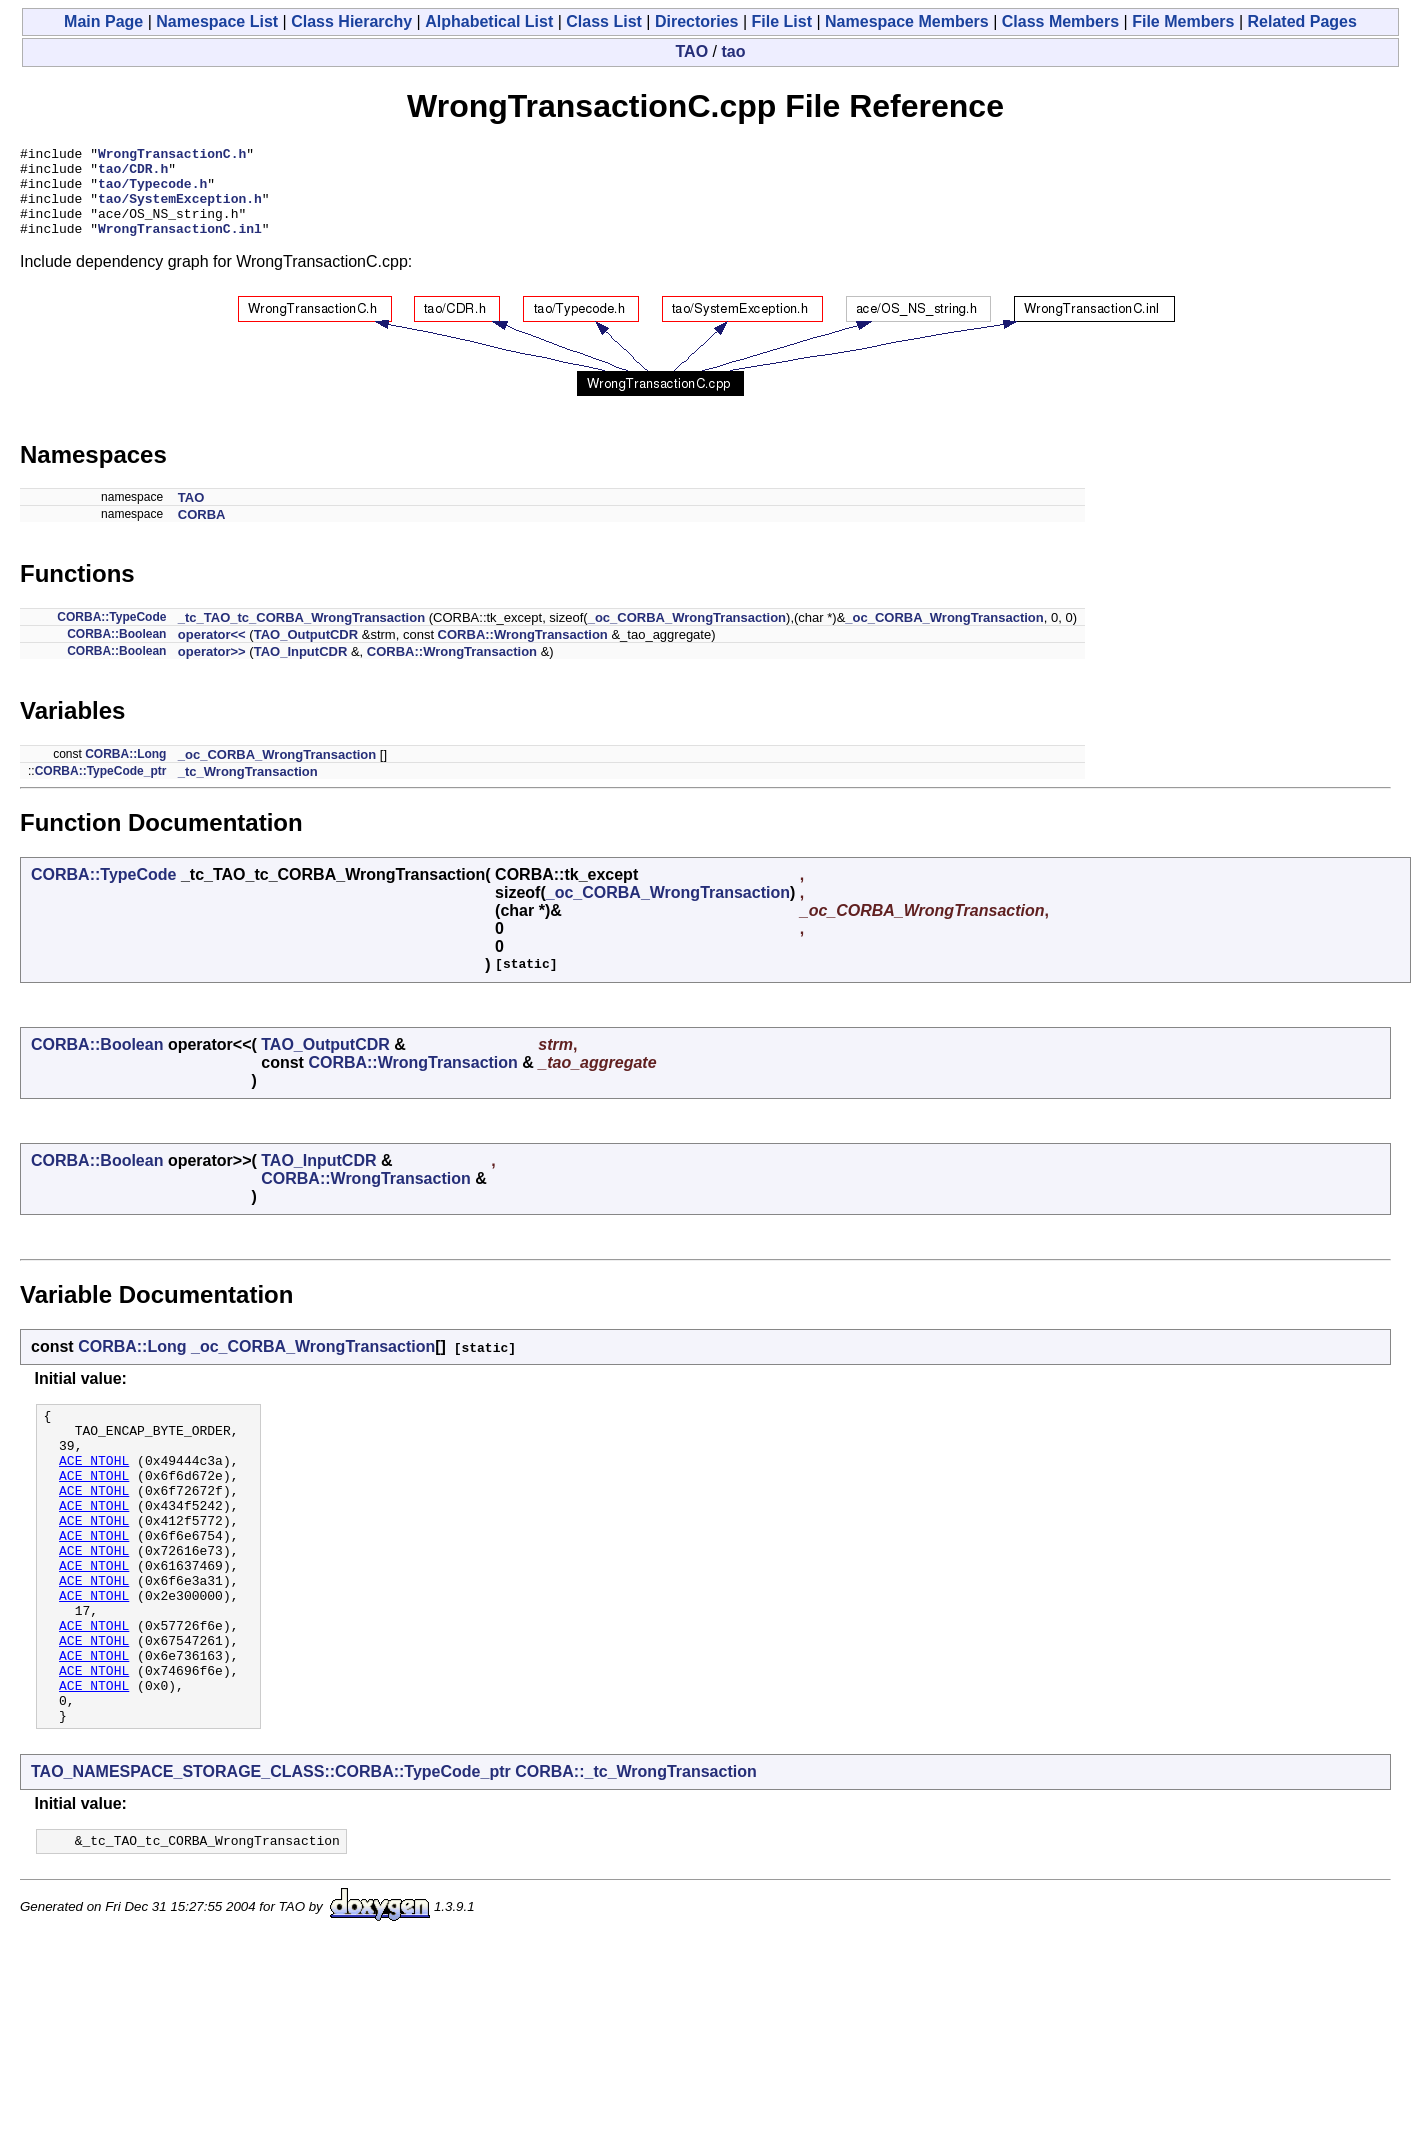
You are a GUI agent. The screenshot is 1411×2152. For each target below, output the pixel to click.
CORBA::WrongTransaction (523, 652)
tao (733, 51)
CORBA (202, 532)
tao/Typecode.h (152, 192)
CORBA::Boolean (116, 652)
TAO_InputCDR (301, 669)
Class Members (1060, 21)
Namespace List (217, 21)
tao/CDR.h (133, 174)
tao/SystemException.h (180, 210)
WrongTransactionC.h (172, 156)
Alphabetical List (489, 21)
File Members (1183, 21)
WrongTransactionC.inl (180, 246)
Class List (604, 21)
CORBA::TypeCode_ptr (101, 789)
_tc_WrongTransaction (248, 789)
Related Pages (1302, 21)
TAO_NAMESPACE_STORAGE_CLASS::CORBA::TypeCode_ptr (271, 1852)
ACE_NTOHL (94, 1490)
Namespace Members (907, 21)
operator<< (212, 652)
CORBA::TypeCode (111, 635)
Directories (697, 21)
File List (782, 21)
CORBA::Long (125, 772)
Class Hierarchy (351, 21)
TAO (692, 51)
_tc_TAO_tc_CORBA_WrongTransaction (301, 635)
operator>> (212, 669)
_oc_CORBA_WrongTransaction (687, 635)
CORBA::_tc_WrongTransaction (636, 1852)
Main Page (103, 21)
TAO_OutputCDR (306, 652)
